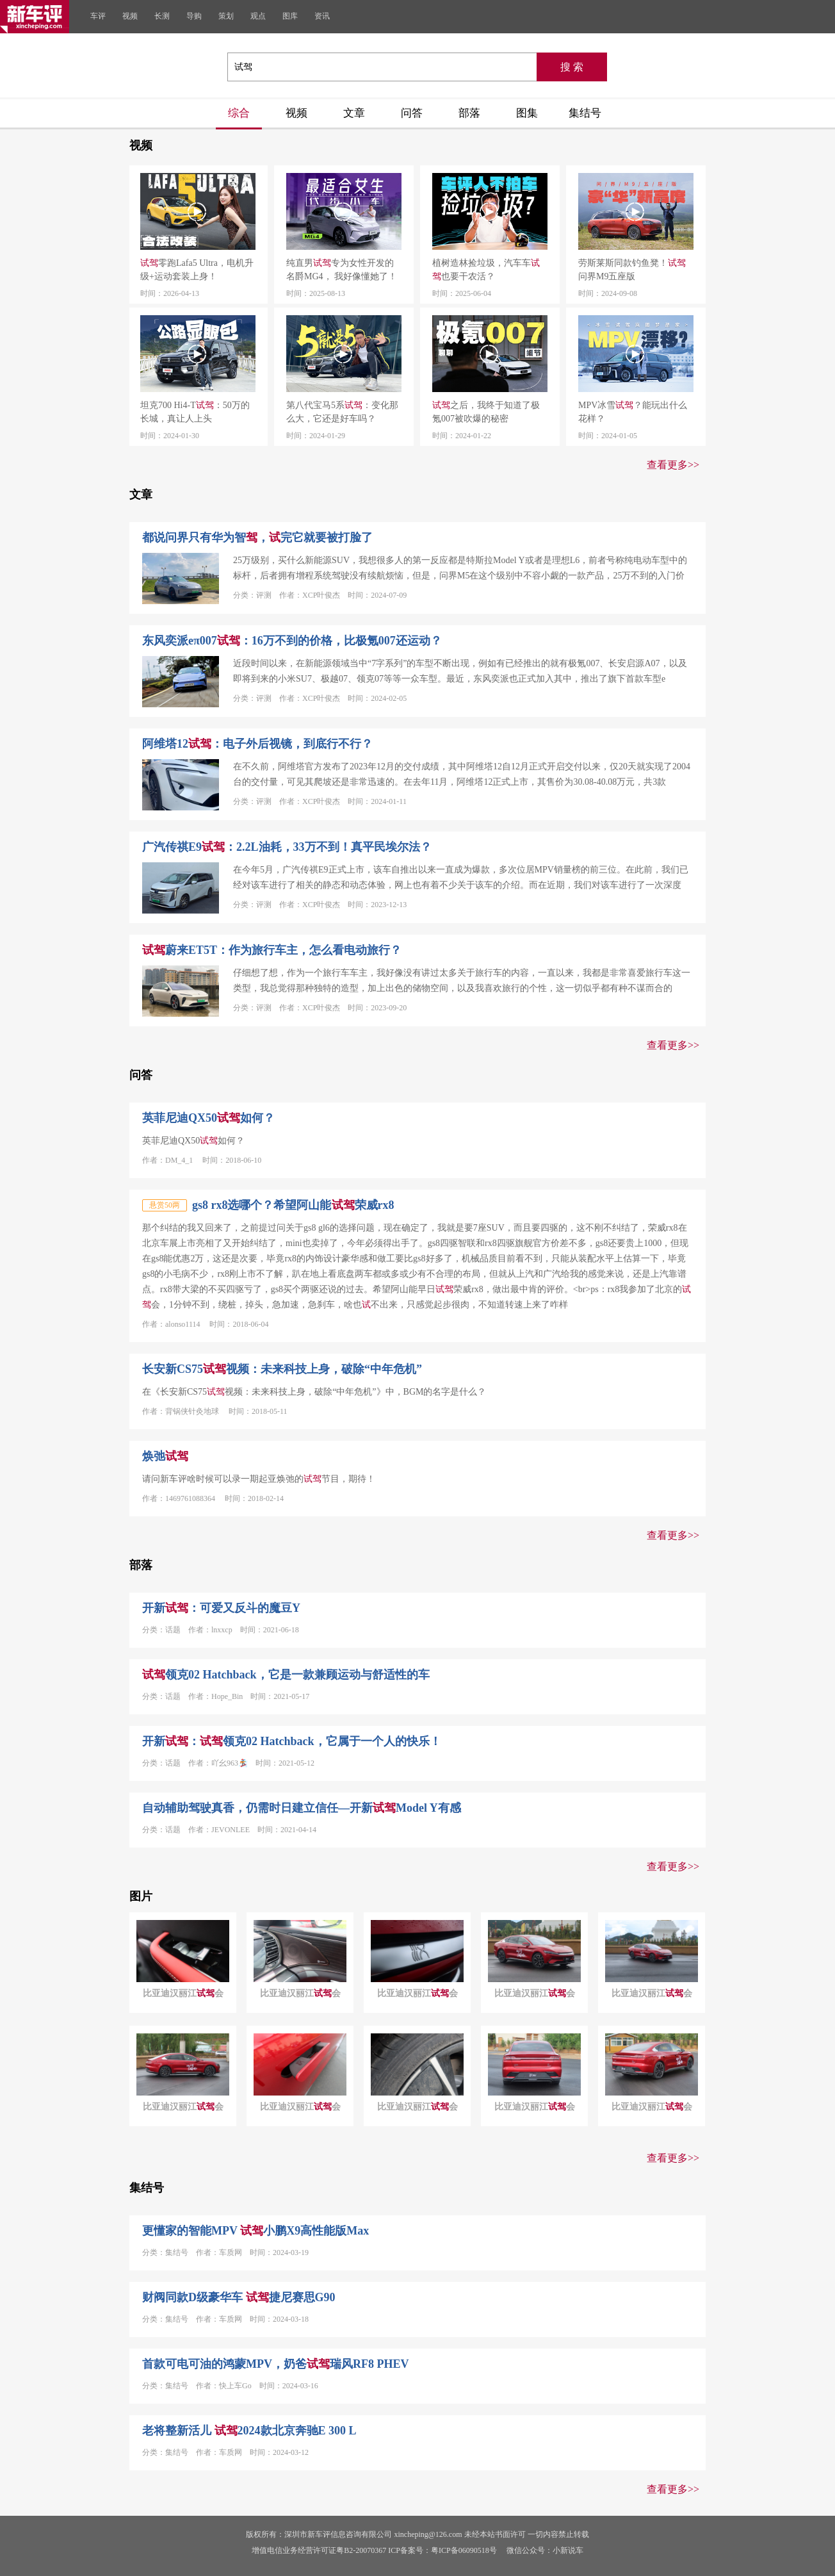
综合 (239, 113)
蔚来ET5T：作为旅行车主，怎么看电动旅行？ (271, 950)
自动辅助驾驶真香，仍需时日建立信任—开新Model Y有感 (301, 1807)
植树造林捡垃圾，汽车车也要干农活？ (486, 269)
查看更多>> (673, 464)
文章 (354, 113)
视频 (130, 16)
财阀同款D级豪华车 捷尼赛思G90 (239, 2297)
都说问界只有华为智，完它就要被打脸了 (257, 537)
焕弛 (165, 1456)
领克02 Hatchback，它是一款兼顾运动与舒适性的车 (286, 1674)
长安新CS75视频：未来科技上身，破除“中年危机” (282, 1369)
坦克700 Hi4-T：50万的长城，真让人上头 (195, 411)
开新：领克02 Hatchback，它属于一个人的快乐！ (291, 1741)
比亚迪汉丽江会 (183, 1993)
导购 (194, 16)
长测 (162, 16)
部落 (469, 113)
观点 (258, 16)
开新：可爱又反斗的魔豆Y (221, 1608)
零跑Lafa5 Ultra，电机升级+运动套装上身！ (197, 269)
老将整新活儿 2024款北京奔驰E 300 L (249, 2430)
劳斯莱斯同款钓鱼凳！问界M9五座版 (632, 269)
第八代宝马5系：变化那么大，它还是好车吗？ (342, 411)
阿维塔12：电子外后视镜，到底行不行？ (257, 743)
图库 (290, 16)
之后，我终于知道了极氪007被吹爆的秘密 (486, 411)
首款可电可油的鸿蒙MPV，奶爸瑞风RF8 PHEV (275, 2364)
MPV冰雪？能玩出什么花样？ (632, 411)
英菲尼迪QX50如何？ (208, 1118)
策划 (226, 16)
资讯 (322, 16)
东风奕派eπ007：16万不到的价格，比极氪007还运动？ (292, 640)
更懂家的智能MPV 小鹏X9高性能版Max (255, 2230)
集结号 (585, 113)
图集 (527, 113)
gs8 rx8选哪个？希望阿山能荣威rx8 (293, 1205)
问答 (412, 113)
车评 (98, 16)
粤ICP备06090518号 (464, 2550)
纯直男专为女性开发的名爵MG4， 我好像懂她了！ (341, 269)
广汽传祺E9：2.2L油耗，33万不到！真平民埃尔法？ (287, 847)
